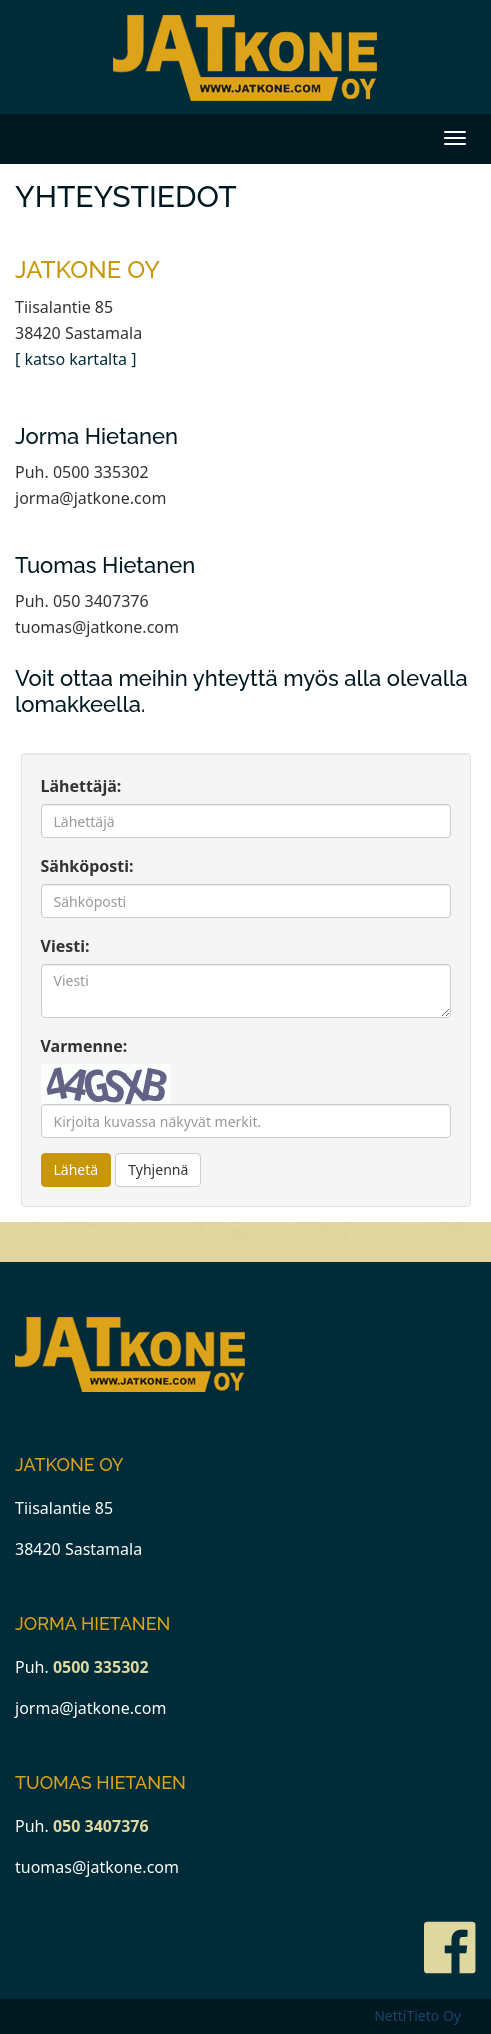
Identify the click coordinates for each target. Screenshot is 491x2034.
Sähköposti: (87, 866)
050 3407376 (101, 1826)
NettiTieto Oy (417, 2015)
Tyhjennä (158, 1169)
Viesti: (65, 946)
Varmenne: (84, 1046)
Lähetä (76, 1169)
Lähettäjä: (81, 786)
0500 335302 (101, 1667)
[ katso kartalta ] (75, 359)
